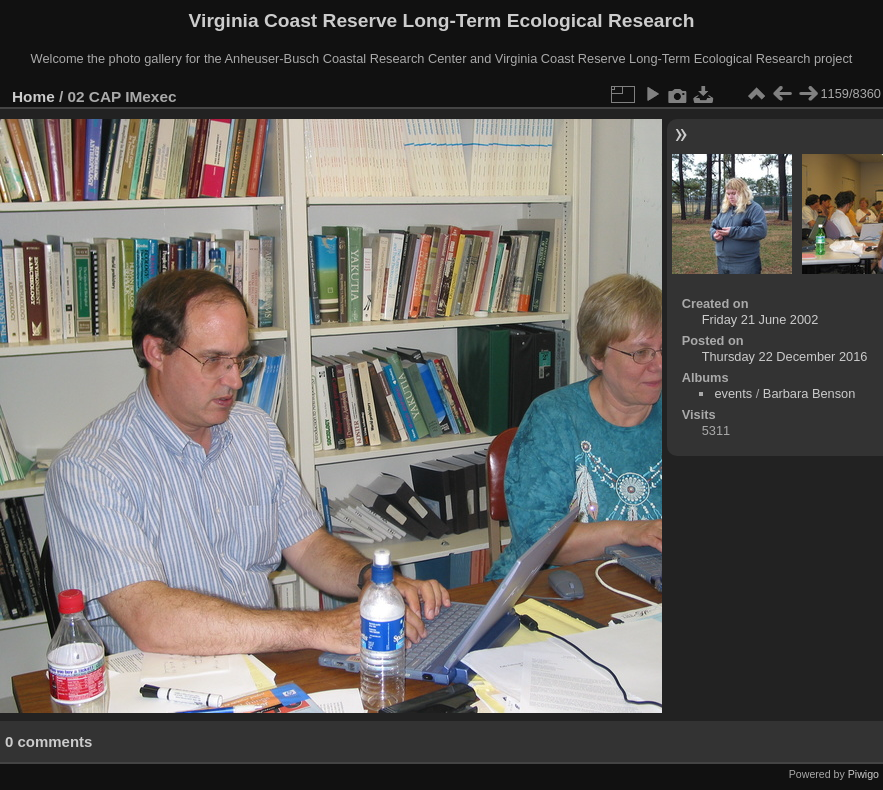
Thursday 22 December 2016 (785, 356)
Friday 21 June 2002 (760, 319)
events (733, 393)
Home (33, 96)
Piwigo (863, 774)
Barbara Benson (809, 393)
